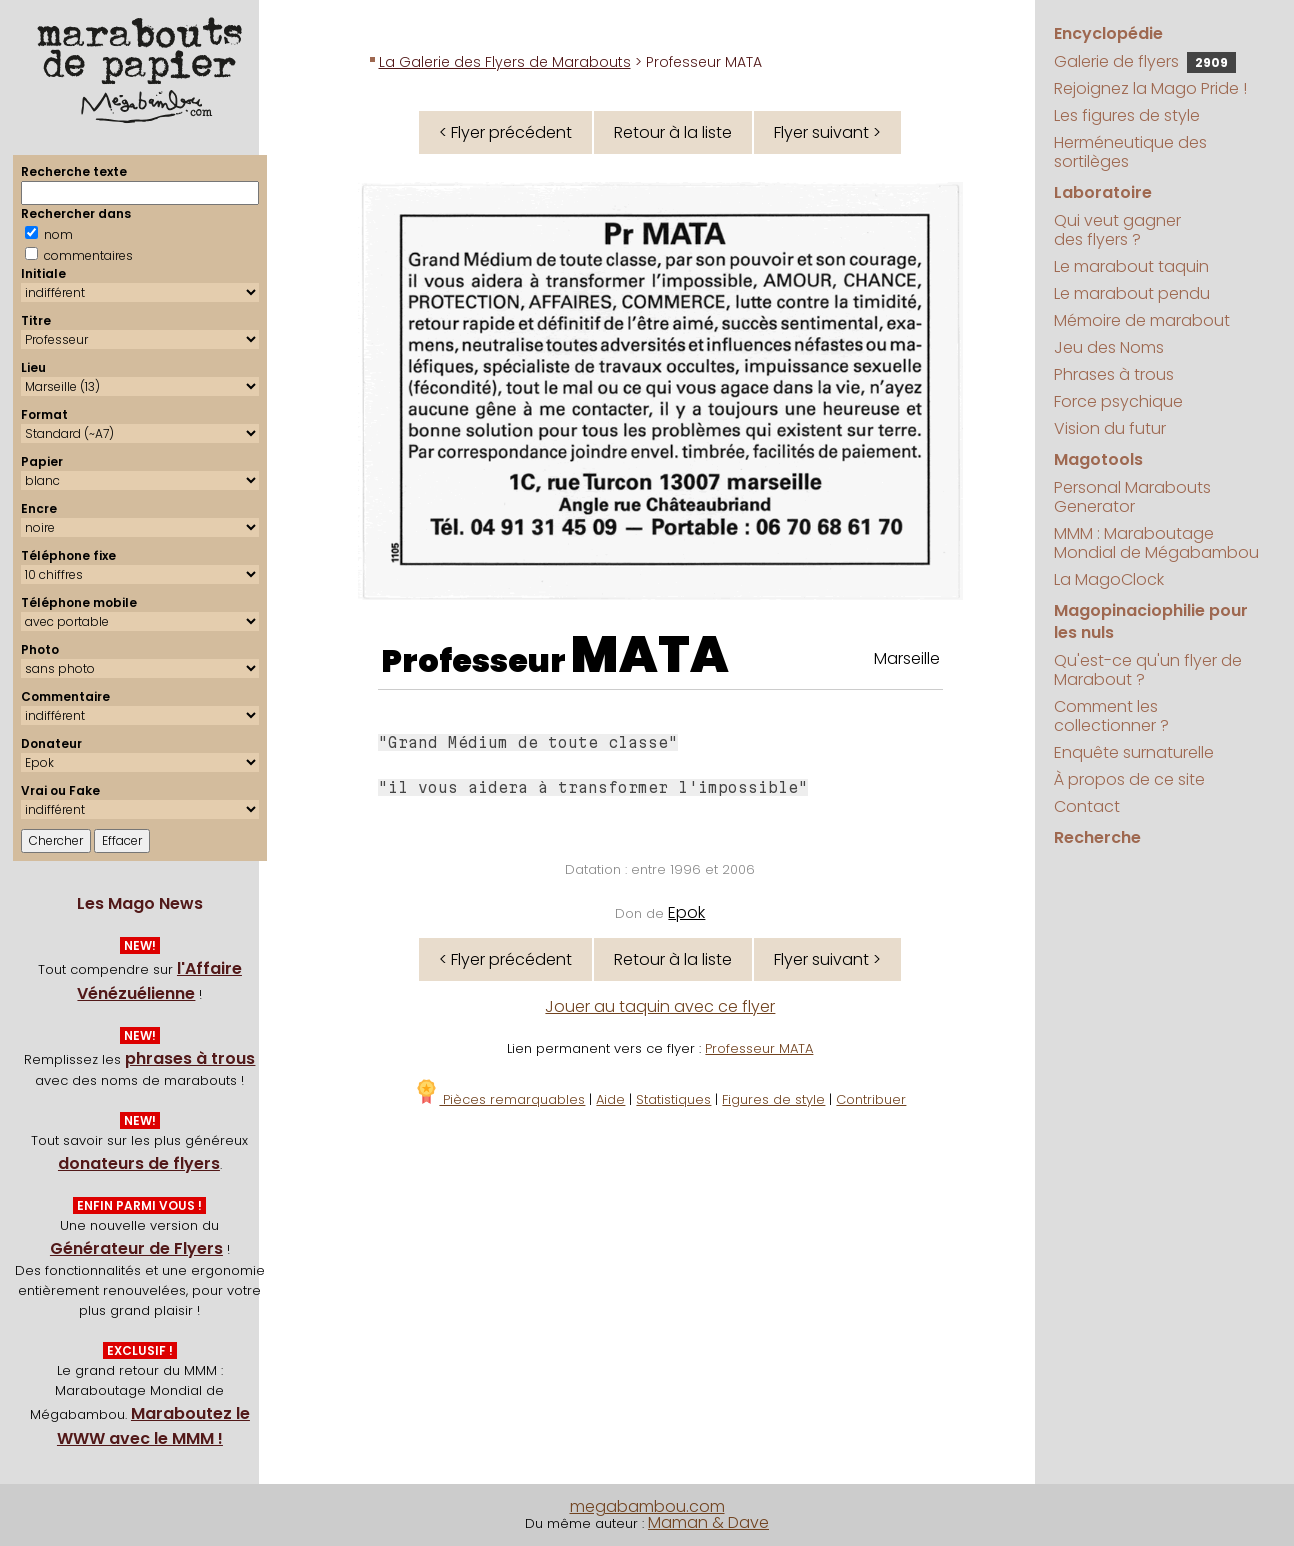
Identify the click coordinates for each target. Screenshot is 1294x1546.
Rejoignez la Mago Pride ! (1150, 88)
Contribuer (871, 1099)
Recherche (1097, 837)
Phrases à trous (1114, 374)
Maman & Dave (708, 1522)
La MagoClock (1109, 579)
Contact (1087, 806)
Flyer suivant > (827, 132)
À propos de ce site (1129, 779)
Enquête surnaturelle (1134, 752)
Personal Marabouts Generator (1132, 497)
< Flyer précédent (505, 132)
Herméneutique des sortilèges (1130, 152)
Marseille (907, 658)
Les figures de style (1127, 115)
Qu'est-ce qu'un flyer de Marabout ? (1148, 670)
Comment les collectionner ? (1111, 716)
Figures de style (773, 1099)
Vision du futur (1110, 428)
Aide (610, 1099)
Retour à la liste (673, 132)
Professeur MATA (759, 1048)
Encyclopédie (1108, 33)
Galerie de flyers (1145, 61)
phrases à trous (190, 1058)
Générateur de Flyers (136, 1248)
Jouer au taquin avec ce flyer (660, 1006)
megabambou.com (647, 1506)
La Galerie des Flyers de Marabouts (505, 62)
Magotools (1098, 459)
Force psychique (1118, 401)
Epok (686, 912)
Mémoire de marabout (1142, 320)
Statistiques (673, 1099)
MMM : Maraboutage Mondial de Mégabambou (1156, 543)
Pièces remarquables (499, 1099)
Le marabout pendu (1132, 293)
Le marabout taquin (1131, 266)
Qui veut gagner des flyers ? (1117, 230)
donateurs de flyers (139, 1163)
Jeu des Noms (1109, 347)
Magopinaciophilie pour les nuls (1151, 621)
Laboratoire (1103, 192)
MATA (650, 655)
